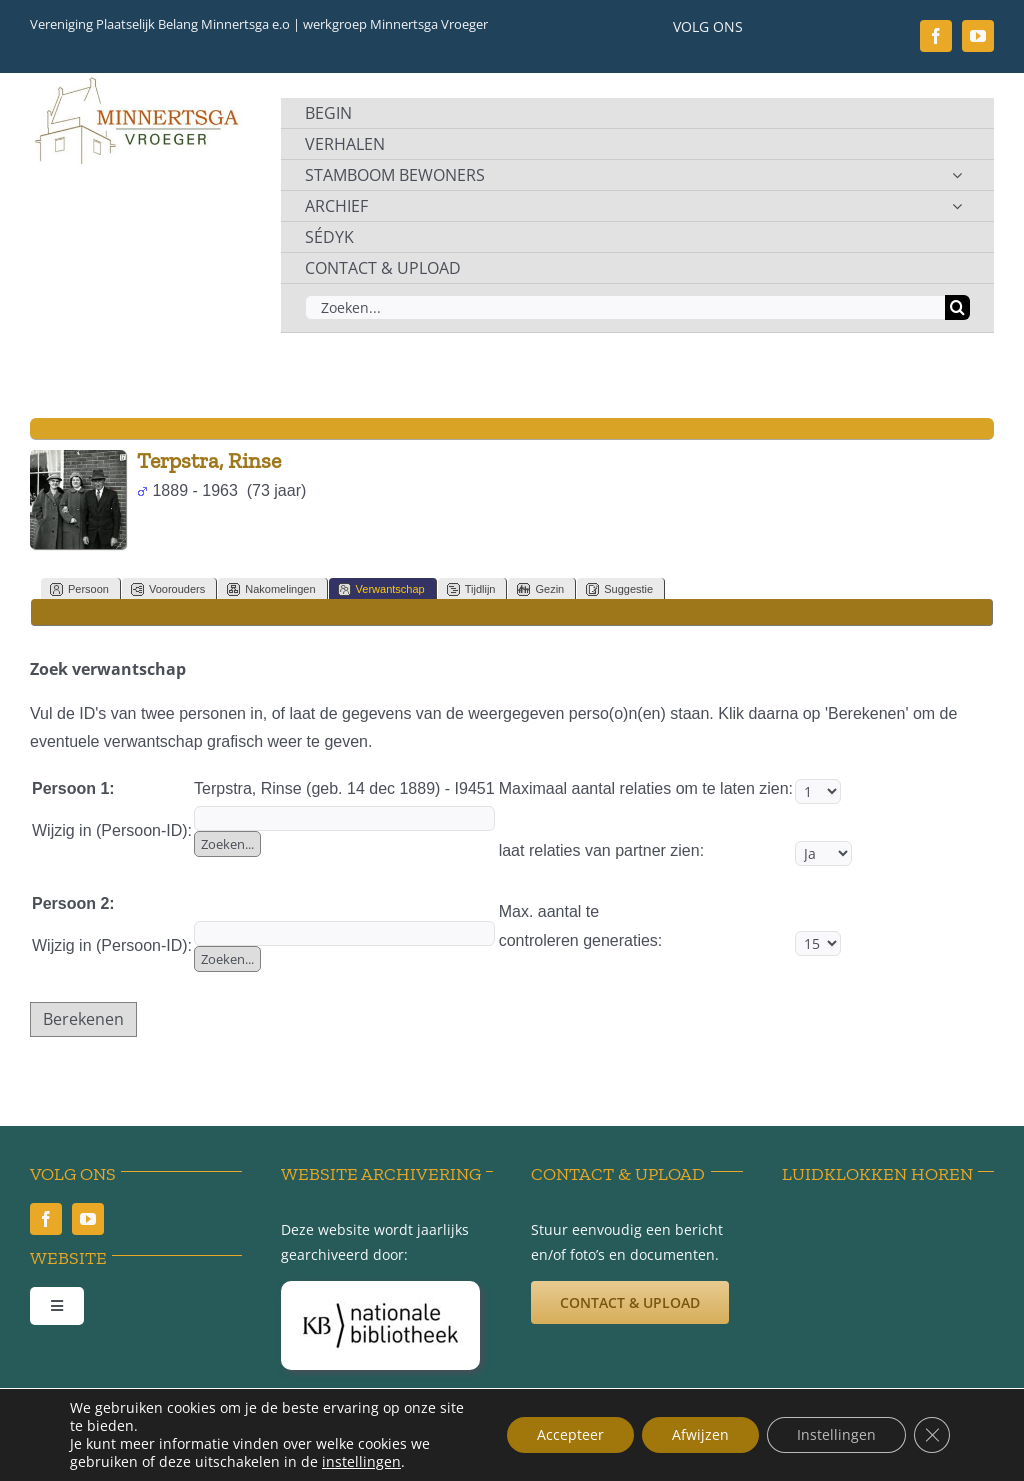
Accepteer (570, 1434)
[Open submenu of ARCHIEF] (957, 206)
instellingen (361, 1462)
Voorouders (168, 589)
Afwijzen (700, 1434)
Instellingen (836, 1434)
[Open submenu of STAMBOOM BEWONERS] (957, 175)
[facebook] (936, 36)
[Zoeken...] (625, 307)
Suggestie (619, 589)
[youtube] (978, 36)
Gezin (540, 589)
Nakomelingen (271, 589)
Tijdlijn (471, 589)
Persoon (79, 589)
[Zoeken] (957, 307)
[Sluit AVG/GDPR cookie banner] (932, 1435)
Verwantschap (381, 589)
